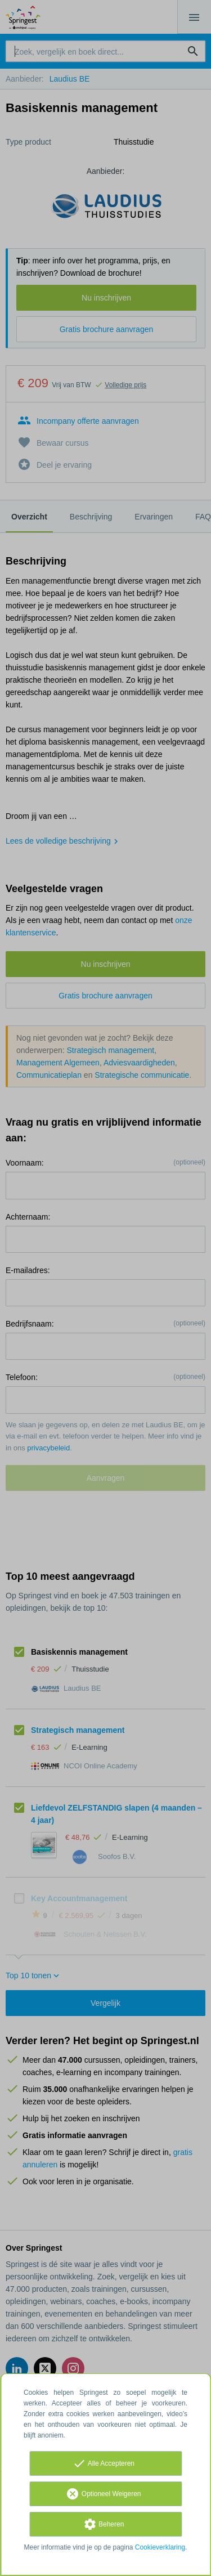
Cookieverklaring (160, 2547)
